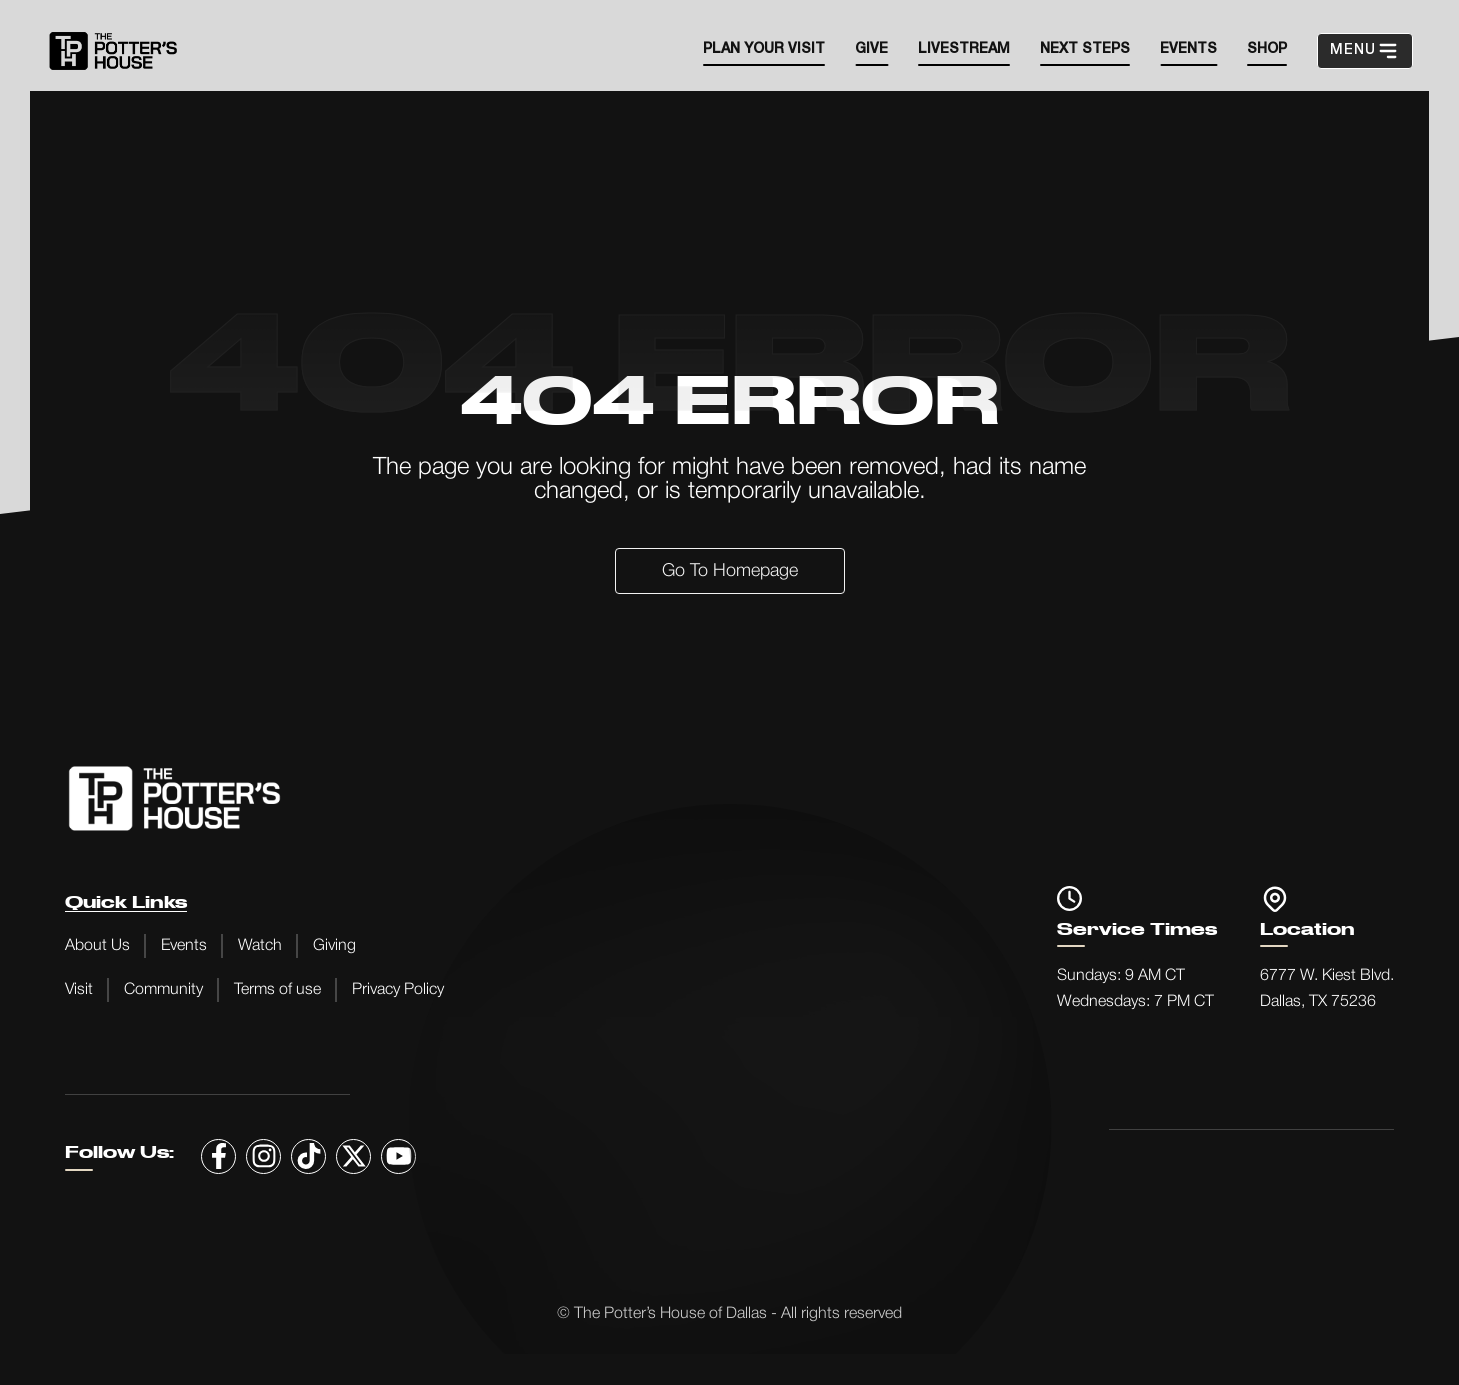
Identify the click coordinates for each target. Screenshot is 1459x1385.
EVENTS (1188, 49)
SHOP (1267, 49)
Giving (334, 946)
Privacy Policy (398, 990)
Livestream (964, 49)
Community (163, 990)
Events (184, 946)
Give (871, 49)
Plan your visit (764, 49)
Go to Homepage (730, 571)
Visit (79, 990)
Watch (260, 946)
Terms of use (277, 990)
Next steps (1085, 49)
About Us (97, 946)
